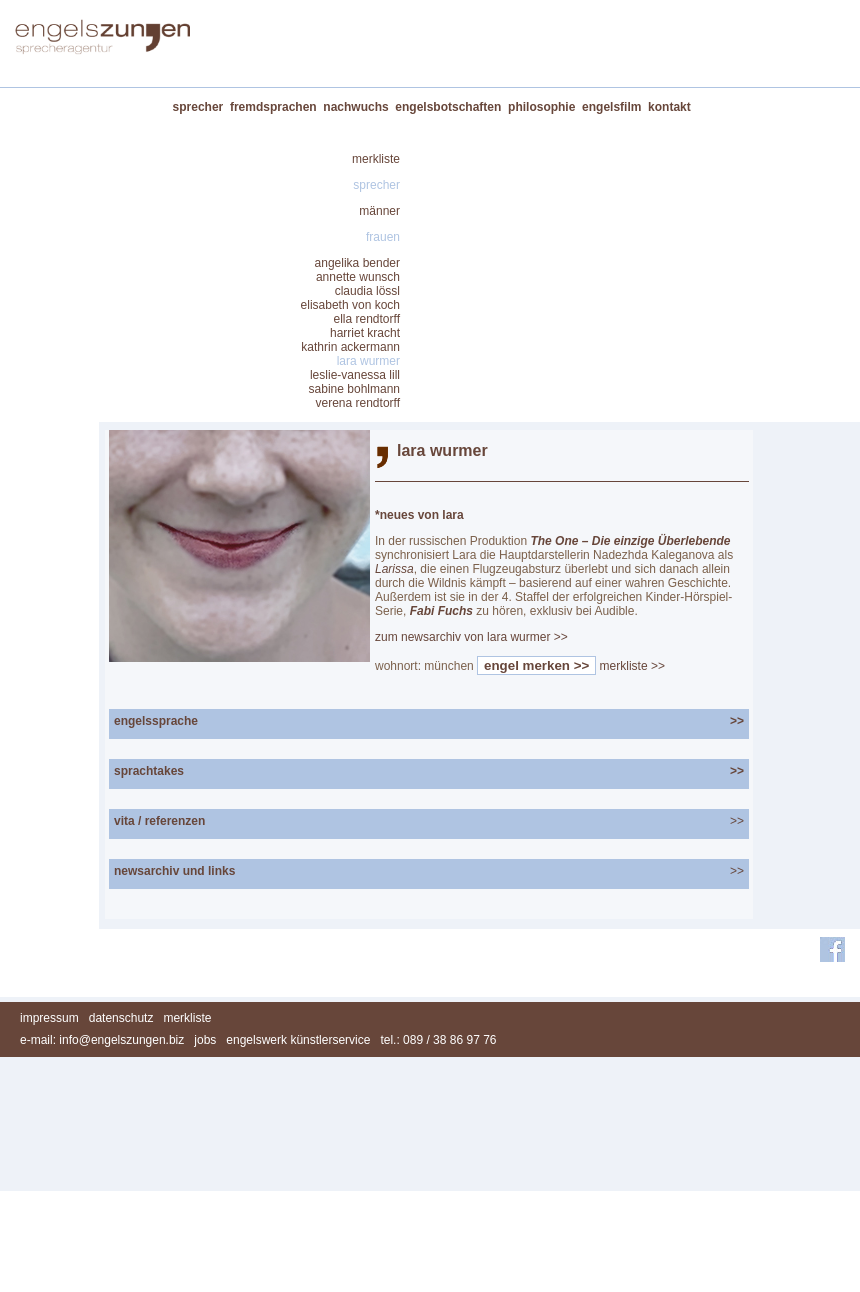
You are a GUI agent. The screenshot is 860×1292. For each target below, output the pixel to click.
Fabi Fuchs (441, 611)
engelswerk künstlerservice (298, 1040)
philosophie (541, 107)
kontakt (669, 107)
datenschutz (121, 1018)
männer (379, 211)
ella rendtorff (367, 319)
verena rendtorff (358, 403)
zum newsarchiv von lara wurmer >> (471, 637)
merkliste (376, 159)
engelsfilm (611, 107)
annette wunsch (358, 277)
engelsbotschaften (448, 107)
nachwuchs (355, 107)
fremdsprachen (273, 107)
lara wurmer (368, 361)
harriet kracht (365, 333)
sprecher (198, 107)
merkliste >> (632, 666)
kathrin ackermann (350, 347)
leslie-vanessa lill (355, 375)
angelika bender (357, 263)
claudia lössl (367, 291)
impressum (49, 1018)
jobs (205, 1040)
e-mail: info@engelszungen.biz (102, 1040)
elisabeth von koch (350, 305)
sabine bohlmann (354, 389)
